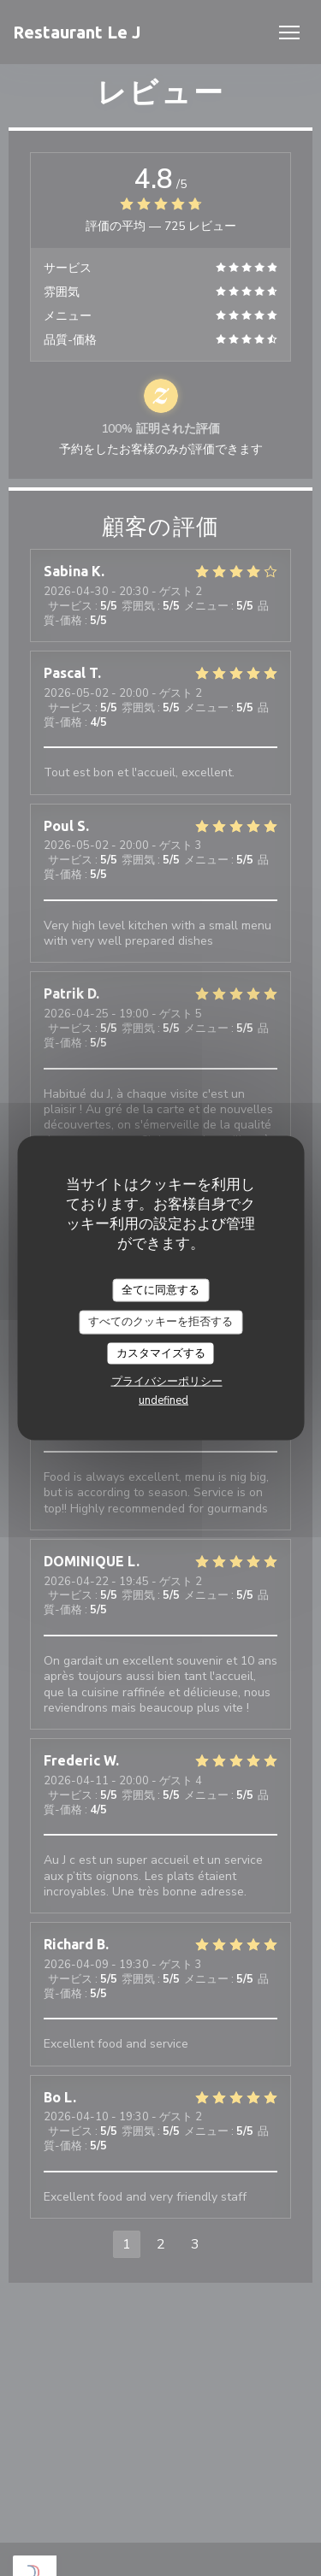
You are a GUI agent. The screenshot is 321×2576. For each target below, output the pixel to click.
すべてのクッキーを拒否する (160, 1321)
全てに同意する (160, 1289)
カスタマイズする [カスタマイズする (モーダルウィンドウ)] (160, 1352)
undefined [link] (163, 1400)
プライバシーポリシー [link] (167, 1381)
